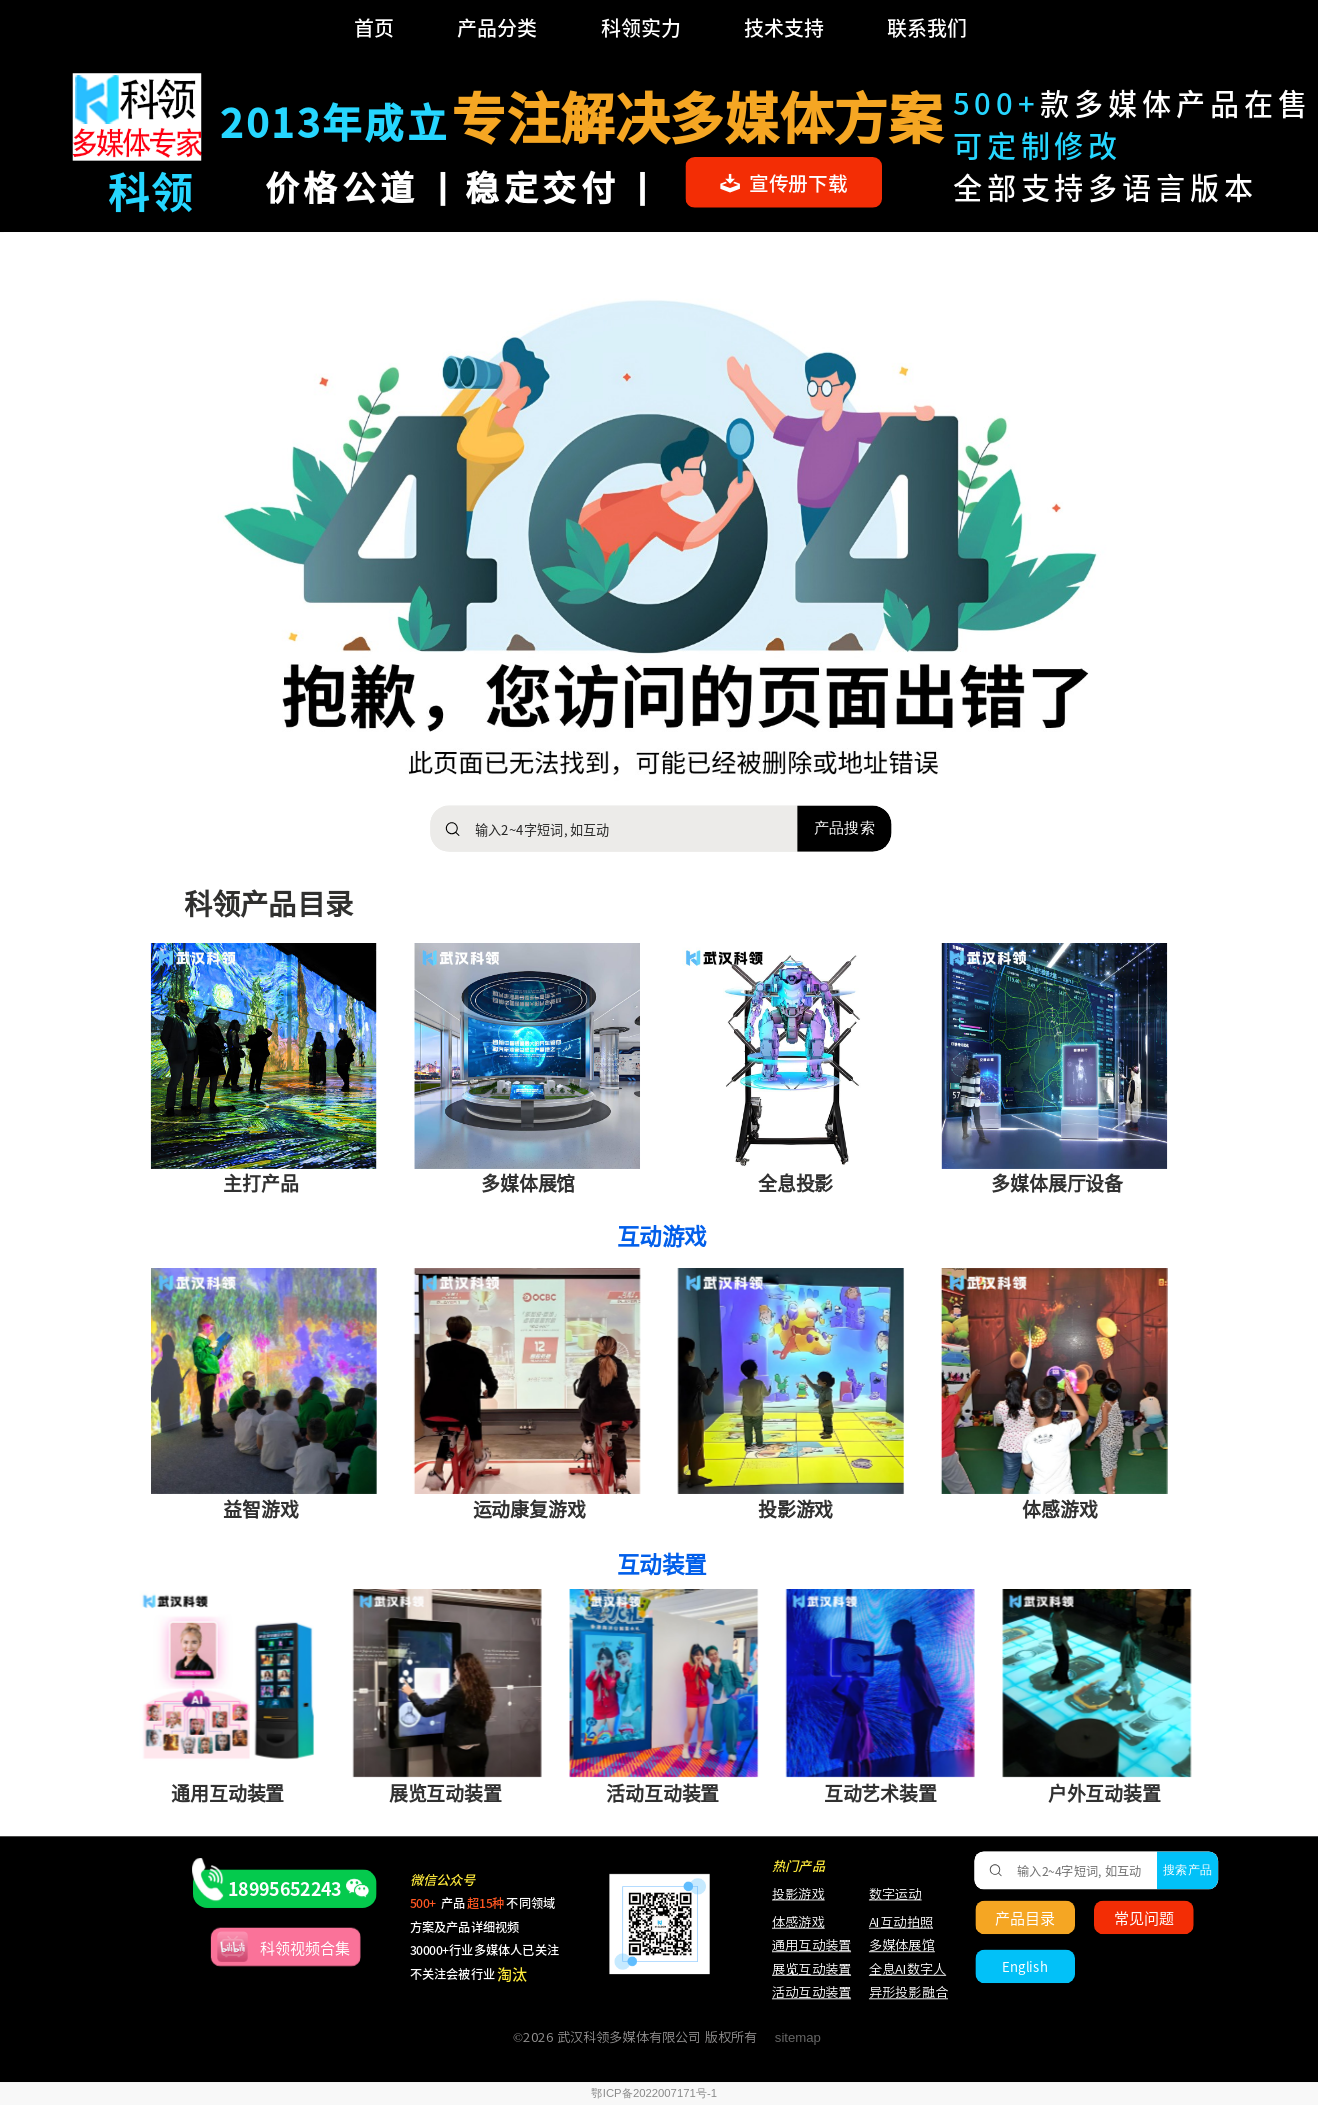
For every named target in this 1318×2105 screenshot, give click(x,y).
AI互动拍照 (899, 1921)
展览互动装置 (802, 1969)
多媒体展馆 (902, 1945)
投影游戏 (798, 1893)
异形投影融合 (906, 1992)
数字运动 (895, 1893)
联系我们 (927, 27)
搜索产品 (1187, 1870)
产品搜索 (844, 828)
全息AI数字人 (907, 1969)
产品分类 (497, 27)
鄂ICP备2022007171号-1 (654, 2093)
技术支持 (784, 27)
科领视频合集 (305, 1947)
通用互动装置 (802, 1945)
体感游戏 (798, 1921)
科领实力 (641, 27)
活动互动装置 (811, 1992)
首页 (374, 27)
